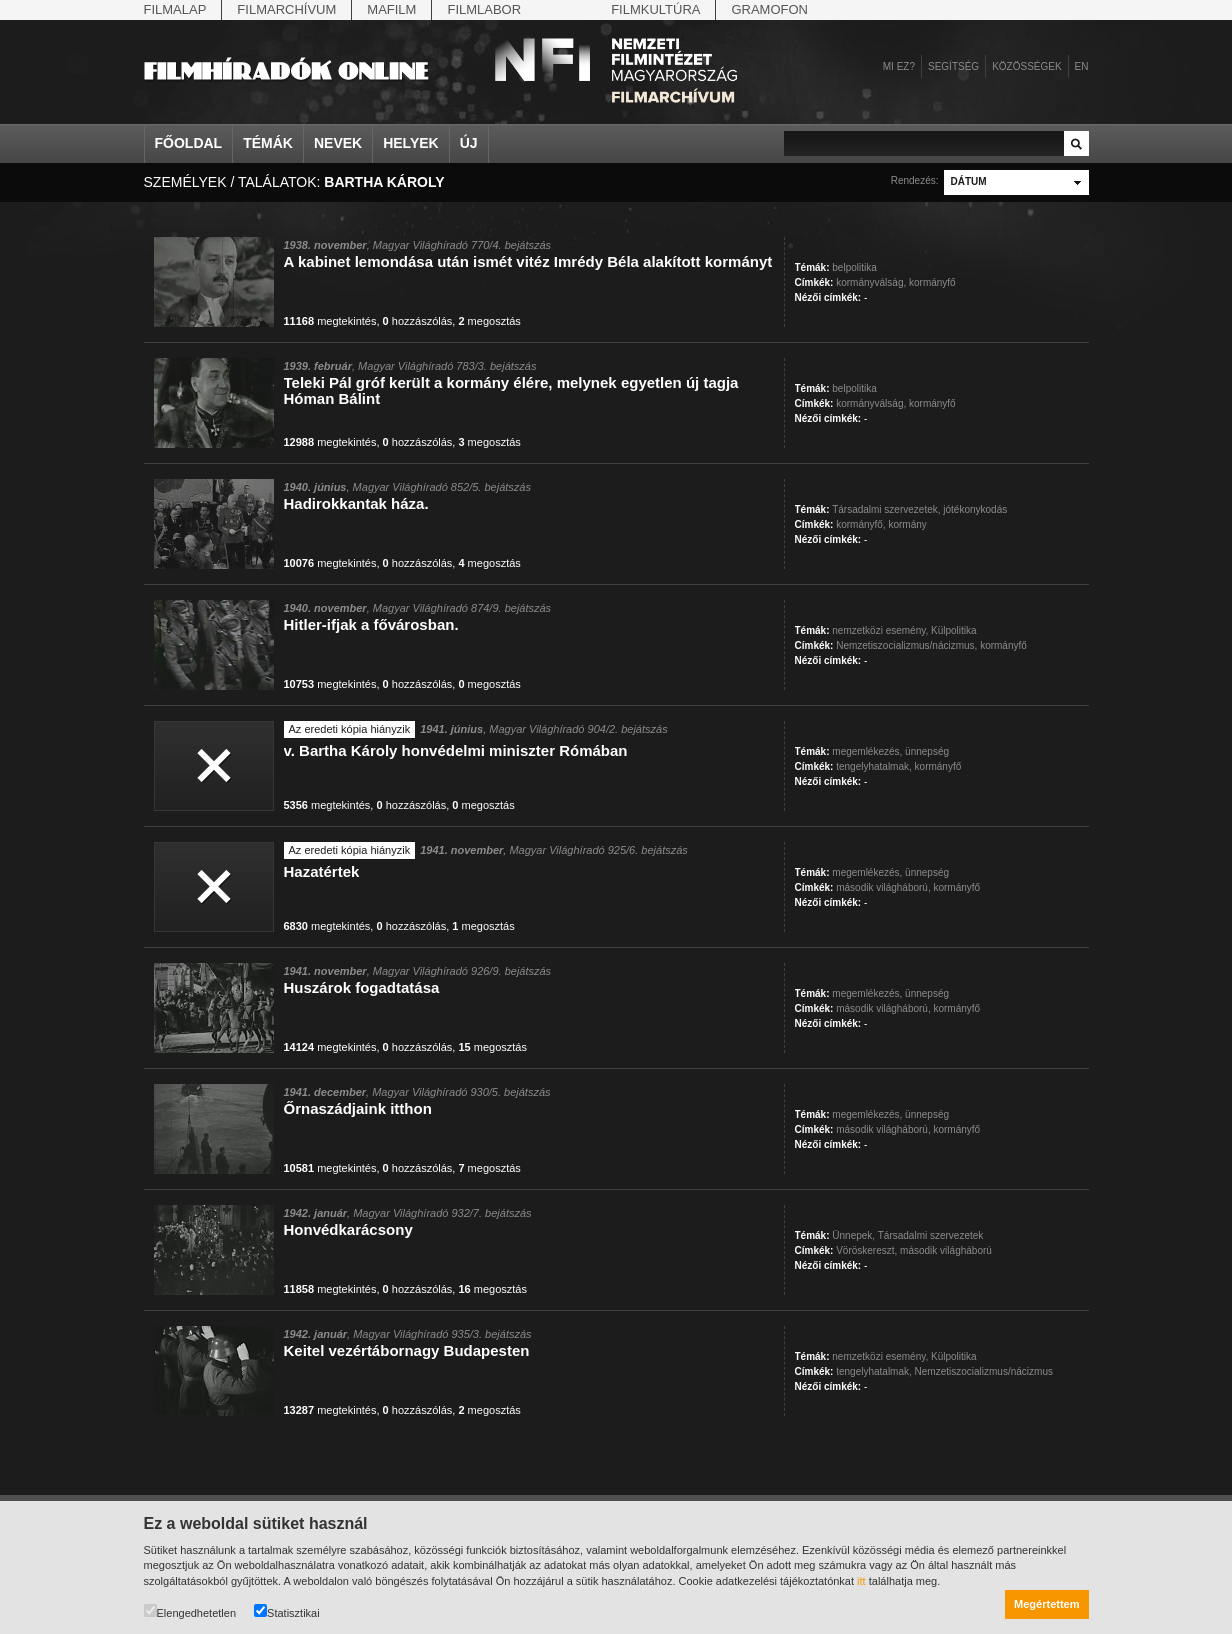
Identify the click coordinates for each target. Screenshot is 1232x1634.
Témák (268, 143)
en (1082, 66)
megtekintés (330, 321)
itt (861, 1581)
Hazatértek (322, 871)
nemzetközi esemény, (880, 630)
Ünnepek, (853, 1235)
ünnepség (927, 751)
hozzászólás (418, 321)
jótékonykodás (975, 509)
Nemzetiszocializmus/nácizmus (984, 1371)
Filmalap (175, 9)
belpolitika (854, 267)
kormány (907, 524)
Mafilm (391, 9)
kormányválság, (871, 282)
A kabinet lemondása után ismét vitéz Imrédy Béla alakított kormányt (528, 261)
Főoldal (189, 143)
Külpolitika (954, 630)
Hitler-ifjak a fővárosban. (371, 624)
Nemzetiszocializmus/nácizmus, (906, 645)
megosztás (489, 321)
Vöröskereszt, (866, 1250)
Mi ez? (899, 66)
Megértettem (1046, 1604)
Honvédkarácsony (348, 1229)
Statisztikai (287, 1611)
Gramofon (769, 9)
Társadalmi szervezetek (931, 1235)
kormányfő (932, 282)
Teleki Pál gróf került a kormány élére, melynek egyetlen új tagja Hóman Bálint (511, 390)
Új (469, 143)
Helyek (411, 143)
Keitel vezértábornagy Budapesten (407, 1350)
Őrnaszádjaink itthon (358, 1108)
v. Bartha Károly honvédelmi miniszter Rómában (456, 750)
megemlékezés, (867, 751)
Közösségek (1026, 66)
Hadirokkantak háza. (356, 503)
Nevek (338, 143)
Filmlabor (484, 9)
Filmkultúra (655, 9)
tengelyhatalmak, (874, 766)
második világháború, (883, 887)
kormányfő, (860, 524)
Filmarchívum (286, 9)
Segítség (953, 66)
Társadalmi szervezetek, (886, 509)
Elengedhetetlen (190, 1611)
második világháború (946, 1250)
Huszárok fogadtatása (362, 987)
